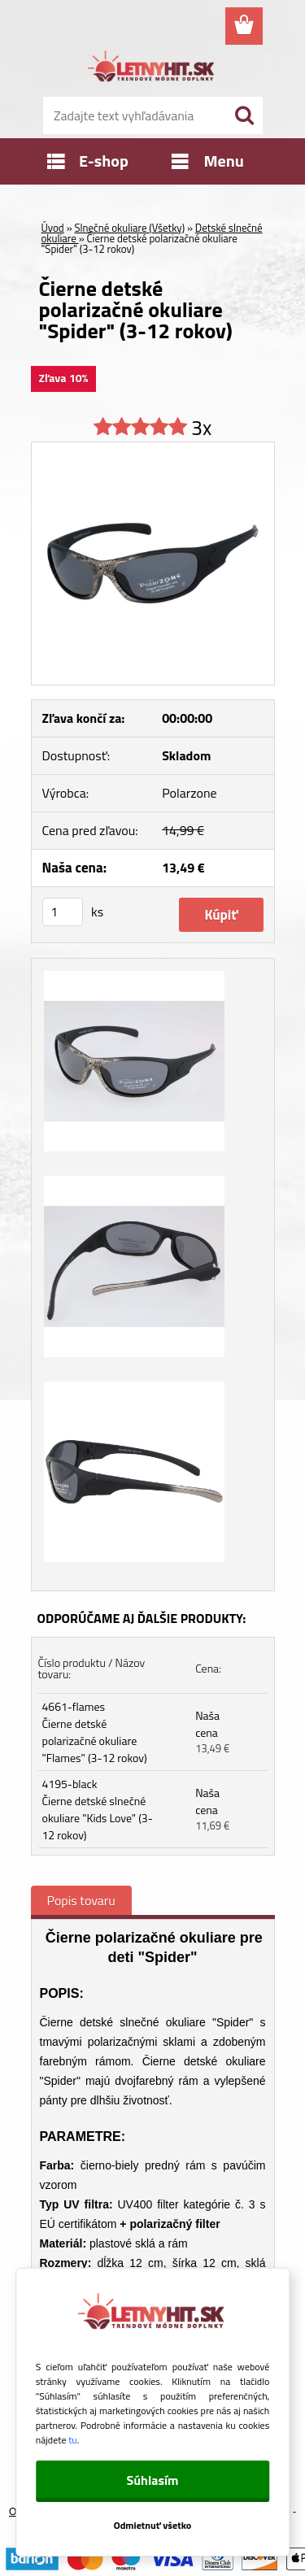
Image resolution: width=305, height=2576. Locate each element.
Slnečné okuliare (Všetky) (130, 228)
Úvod (52, 228)
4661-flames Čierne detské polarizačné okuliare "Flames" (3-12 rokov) (94, 1732)
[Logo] (152, 69)
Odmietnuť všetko (153, 2525)
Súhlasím (152, 2480)
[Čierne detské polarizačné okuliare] (153, 449)
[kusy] (62, 912)
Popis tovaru (81, 1900)
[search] (244, 115)
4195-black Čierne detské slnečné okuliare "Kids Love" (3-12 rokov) (97, 1809)
